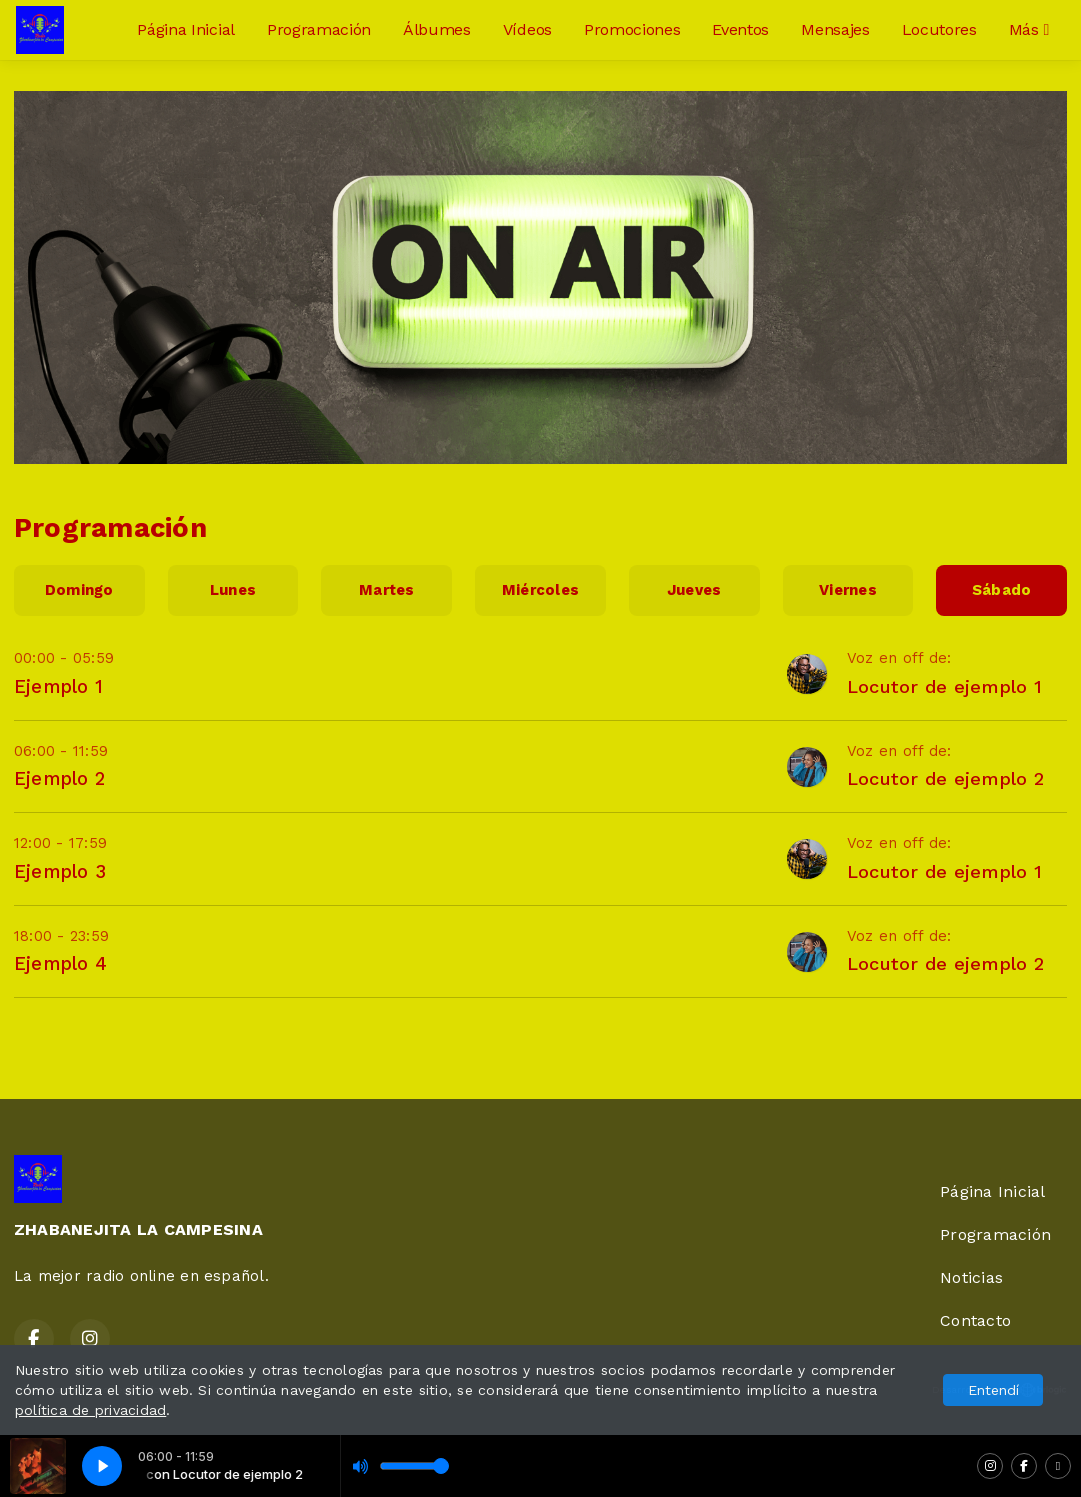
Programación (319, 29)
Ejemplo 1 (58, 686)
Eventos (740, 29)
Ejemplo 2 (59, 778)
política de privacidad (90, 1410)
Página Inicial (186, 29)
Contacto (975, 1320)
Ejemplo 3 (60, 871)
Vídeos (527, 29)
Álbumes (437, 29)
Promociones (632, 29)
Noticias (971, 1277)
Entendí (993, 1390)
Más (1029, 29)
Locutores (939, 29)
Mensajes (835, 29)
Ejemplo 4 (60, 963)
